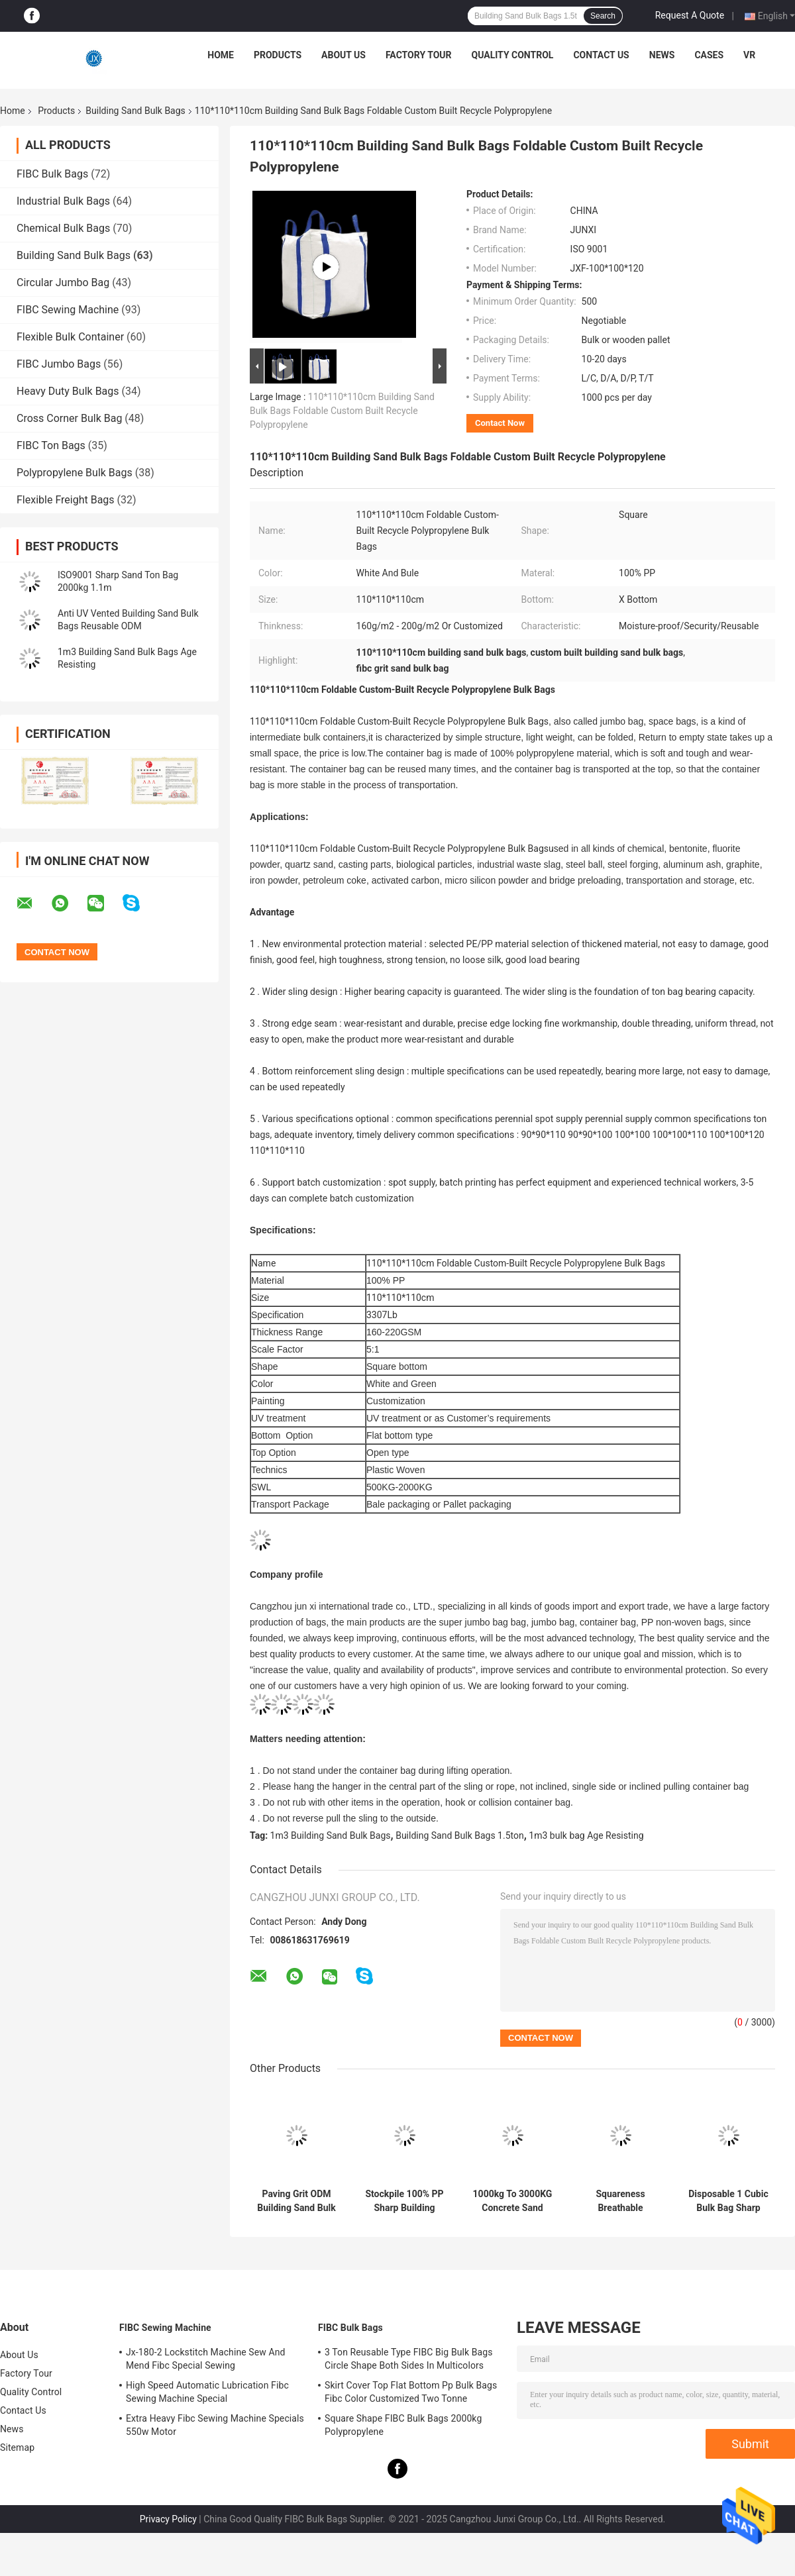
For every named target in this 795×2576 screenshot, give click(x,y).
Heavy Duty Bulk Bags (68, 391)
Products (277, 55)
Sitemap (17, 2447)
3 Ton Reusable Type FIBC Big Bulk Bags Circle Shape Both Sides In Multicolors (409, 2359)
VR (749, 55)
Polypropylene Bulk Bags (74, 472)
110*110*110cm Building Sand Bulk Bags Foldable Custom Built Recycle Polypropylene (342, 410)
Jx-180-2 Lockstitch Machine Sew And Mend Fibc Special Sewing (206, 2359)
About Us (343, 55)
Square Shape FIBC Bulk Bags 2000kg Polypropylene (403, 2425)
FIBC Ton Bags (51, 445)
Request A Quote (689, 15)
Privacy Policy (168, 2519)
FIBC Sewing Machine (68, 309)
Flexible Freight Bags (66, 499)
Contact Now (500, 423)
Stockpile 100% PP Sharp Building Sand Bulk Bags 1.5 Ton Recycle (404, 2201)
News (662, 55)
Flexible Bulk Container (70, 337)
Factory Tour (419, 55)
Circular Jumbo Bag (63, 282)
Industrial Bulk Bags (63, 201)
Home (220, 55)
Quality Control (513, 55)
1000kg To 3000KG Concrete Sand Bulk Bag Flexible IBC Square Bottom (513, 2201)
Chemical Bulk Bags (63, 228)
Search (602, 16)
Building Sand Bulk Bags (135, 110)
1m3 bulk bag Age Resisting (586, 1835)
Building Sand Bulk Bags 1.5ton (460, 1835)
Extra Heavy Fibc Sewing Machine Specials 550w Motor (215, 2425)
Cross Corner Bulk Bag (69, 418)
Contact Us (601, 55)
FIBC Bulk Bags (52, 174)
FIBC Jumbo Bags (59, 364)
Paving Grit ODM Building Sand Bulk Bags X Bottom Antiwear (296, 2201)
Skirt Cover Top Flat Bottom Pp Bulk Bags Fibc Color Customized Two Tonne (411, 2392)
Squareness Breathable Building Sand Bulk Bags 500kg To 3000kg (620, 2201)
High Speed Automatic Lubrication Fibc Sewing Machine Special (207, 2392)
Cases (708, 55)
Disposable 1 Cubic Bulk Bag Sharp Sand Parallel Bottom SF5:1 (728, 2201)
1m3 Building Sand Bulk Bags (330, 1835)
